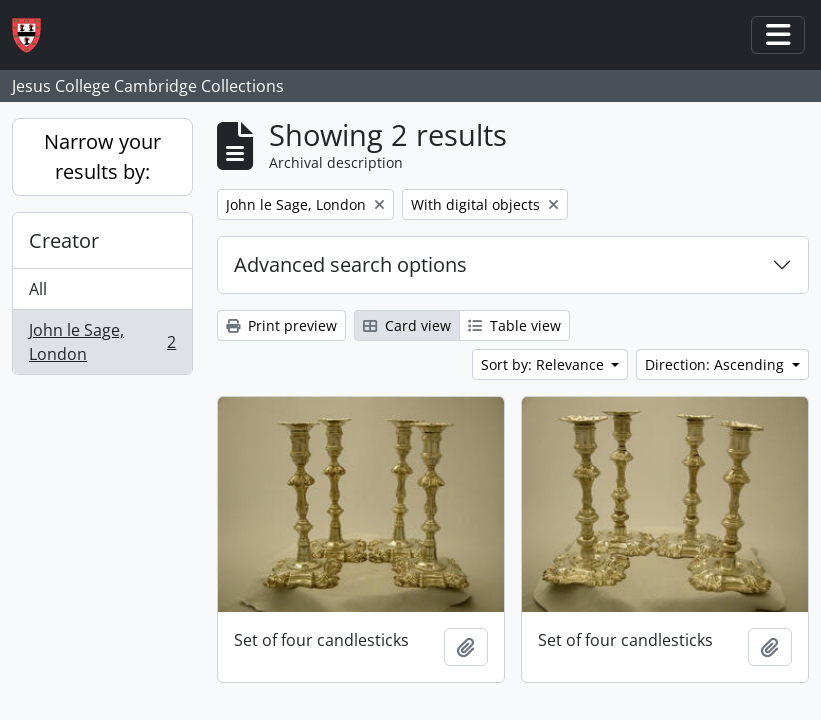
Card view (407, 325)
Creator (64, 240)
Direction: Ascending (716, 364)
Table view (514, 325)
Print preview (281, 325)
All (38, 289)
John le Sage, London (102, 342)
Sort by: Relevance (544, 364)
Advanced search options (350, 264)
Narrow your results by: (102, 156)
